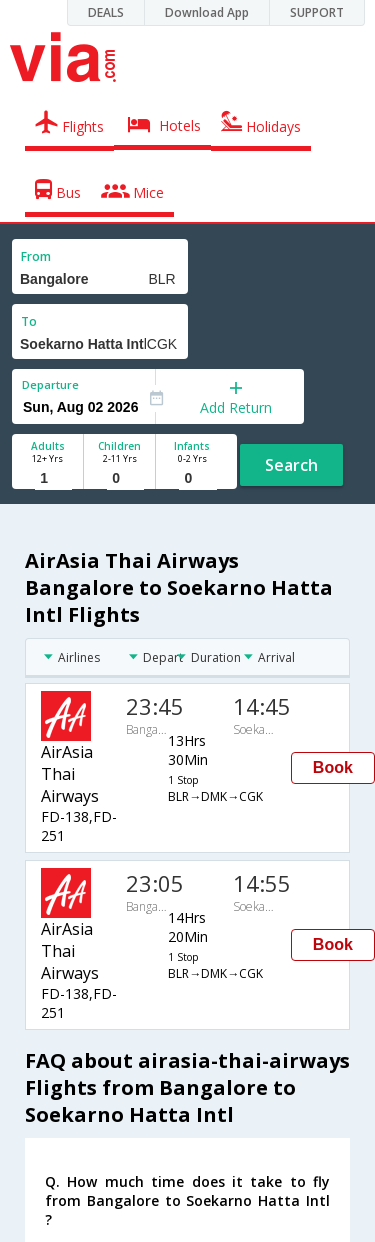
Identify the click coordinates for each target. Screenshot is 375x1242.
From (36, 256)
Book (333, 767)
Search (291, 465)
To (29, 321)
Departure (50, 384)
